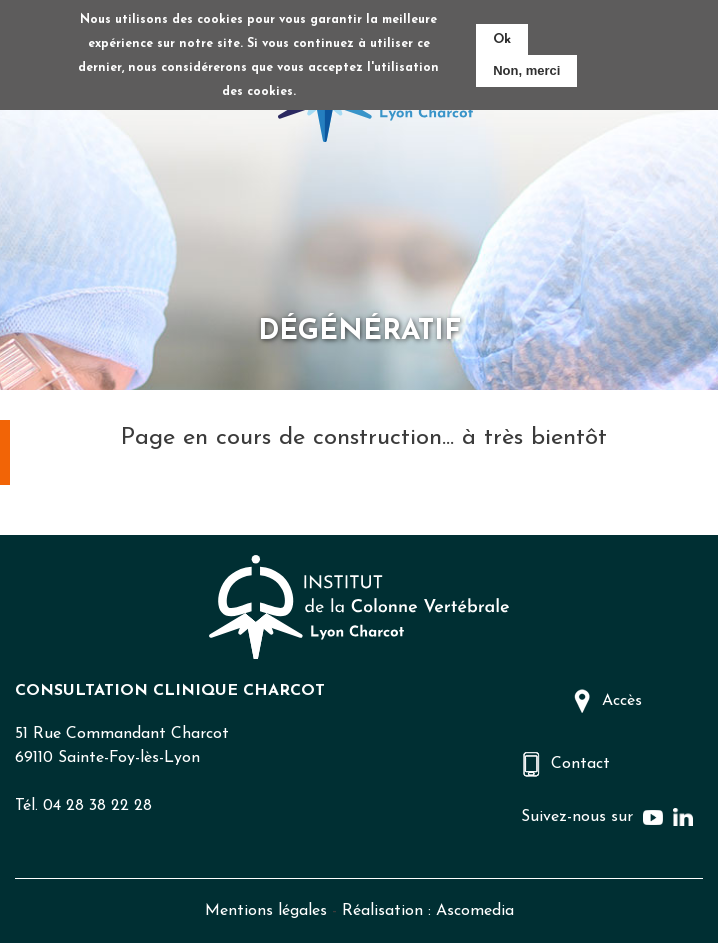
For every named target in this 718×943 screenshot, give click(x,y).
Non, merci (526, 70)
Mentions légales (266, 911)
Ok (502, 39)
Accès (622, 701)
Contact (580, 764)
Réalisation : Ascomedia (428, 911)
